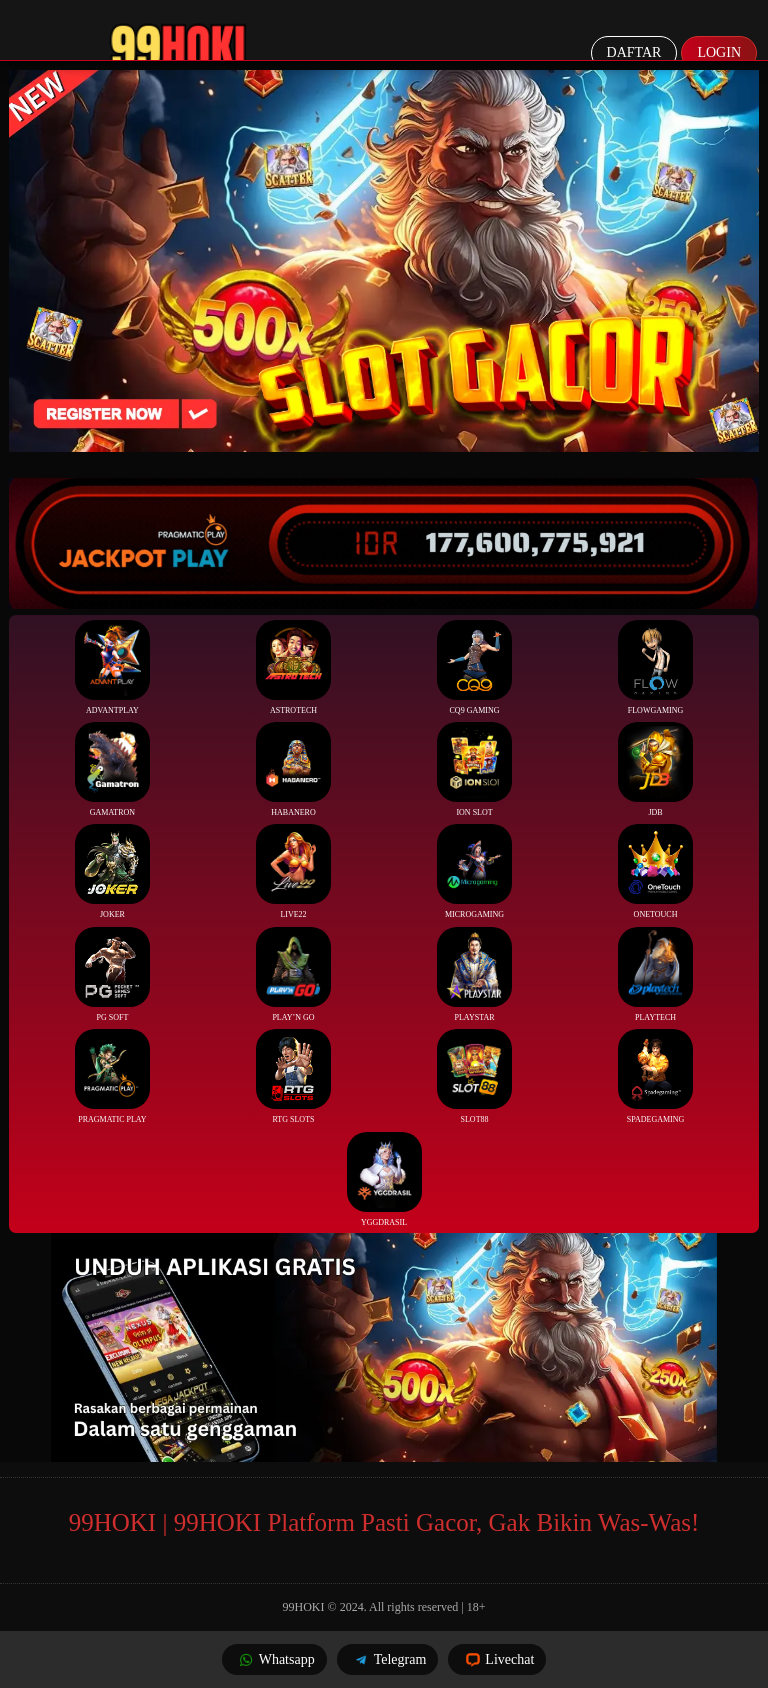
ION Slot (474, 769)
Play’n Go (293, 974)
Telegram (388, 1659)
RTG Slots (293, 1076)
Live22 (293, 871)
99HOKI (304, 1607)
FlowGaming (655, 667)
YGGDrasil (384, 1179)
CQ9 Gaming (474, 667)
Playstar (474, 974)
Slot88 (474, 1076)
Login (719, 52)
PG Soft (112, 974)
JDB (655, 769)
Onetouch (655, 871)
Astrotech (293, 667)
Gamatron (112, 769)
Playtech (655, 974)
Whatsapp (274, 1659)
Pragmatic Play (112, 1076)
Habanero (293, 769)
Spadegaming (655, 1076)
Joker (112, 871)
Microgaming (474, 871)
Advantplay (112, 667)
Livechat (497, 1659)
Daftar (634, 52)
